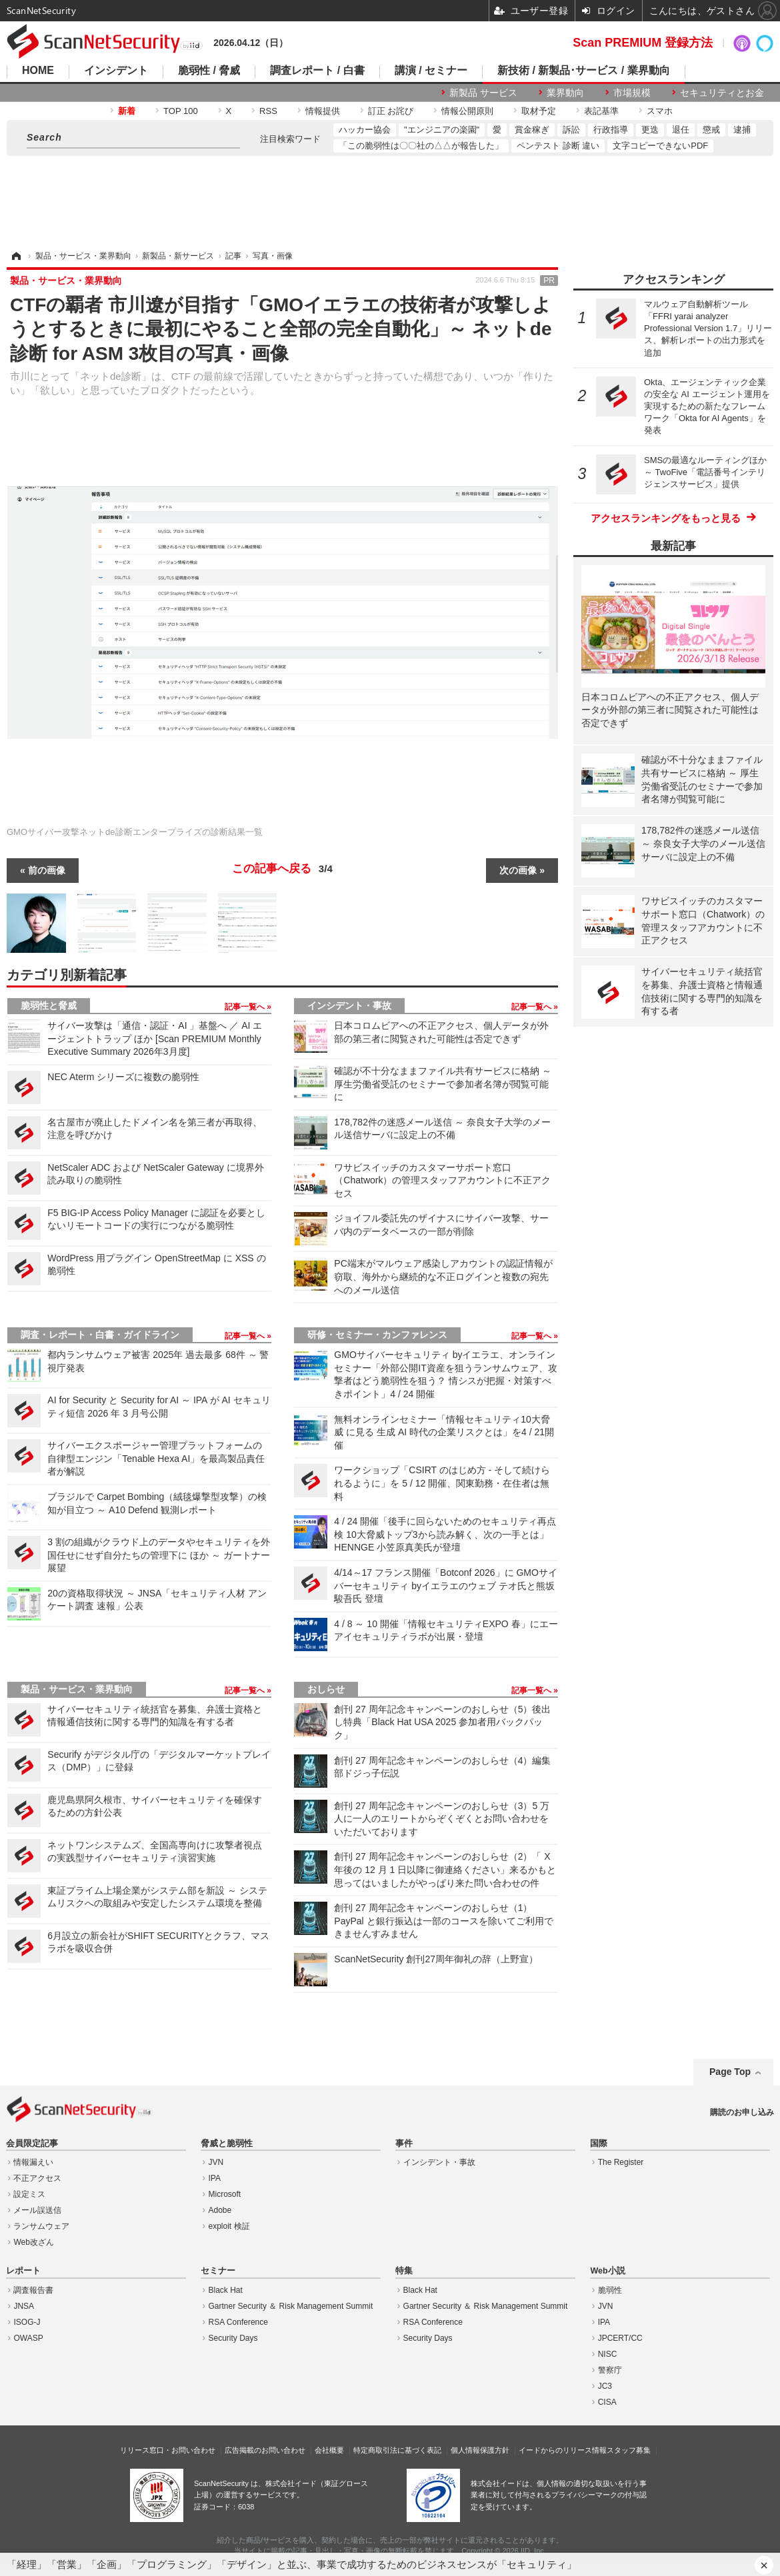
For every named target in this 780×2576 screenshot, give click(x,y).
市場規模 (632, 92)
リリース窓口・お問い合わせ (167, 2450)
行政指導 (610, 130)
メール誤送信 (37, 2210)
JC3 (605, 2386)
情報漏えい (33, 2162)
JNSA (23, 2306)
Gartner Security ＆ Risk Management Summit (291, 2306)
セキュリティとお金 (722, 92)
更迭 (650, 130)
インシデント (116, 70)
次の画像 (518, 870)
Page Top (730, 2071)
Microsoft (225, 2194)
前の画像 (46, 870)
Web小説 (607, 2270)
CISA (607, 2402)
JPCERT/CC (620, 2338)
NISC (607, 2354)
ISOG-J (26, 2322)
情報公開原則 (467, 111)
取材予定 (538, 111)
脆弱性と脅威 (49, 1005)
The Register (621, 2162)
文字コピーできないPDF (660, 146)
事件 (404, 2143)
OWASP (28, 2338)
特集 (404, 2270)
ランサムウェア (41, 2226)
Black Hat (226, 2290)
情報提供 (322, 111)
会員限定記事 (32, 2143)
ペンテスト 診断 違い (558, 146)
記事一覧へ (246, 1006)
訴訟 (571, 130)
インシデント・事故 (349, 1005)
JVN (216, 2162)
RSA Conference (238, 2322)
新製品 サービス (483, 92)
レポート (23, 2270)
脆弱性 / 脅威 (209, 70)
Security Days (233, 2338)
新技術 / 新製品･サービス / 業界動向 (583, 70)
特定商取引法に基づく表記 (397, 2450)
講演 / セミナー (431, 70)
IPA (215, 2178)
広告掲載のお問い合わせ (265, 2450)
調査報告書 (33, 2290)
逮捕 (742, 130)
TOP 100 (180, 111)
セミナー (218, 2270)
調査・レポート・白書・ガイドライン (100, 1334)
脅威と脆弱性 (227, 2143)
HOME (38, 70)
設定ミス (29, 2194)
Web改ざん (33, 2242)
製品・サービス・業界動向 (77, 1689)
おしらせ (326, 1689)
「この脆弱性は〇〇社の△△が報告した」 (421, 146)
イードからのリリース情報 (563, 2450)
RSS (268, 111)
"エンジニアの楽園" (441, 130)
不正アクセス (37, 2178)
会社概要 (329, 2450)
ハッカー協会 (365, 130)
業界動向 (565, 92)
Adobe (220, 2210)
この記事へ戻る (282, 869)
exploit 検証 (229, 2226)
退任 (680, 130)
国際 (598, 2143)
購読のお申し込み (742, 2112)
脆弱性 (610, 2290)
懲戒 (711, 130)
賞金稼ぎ (532, 130)
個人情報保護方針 (480, 2450)
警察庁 (610, 2370)
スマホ (660, 111)
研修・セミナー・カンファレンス (377, 1334)
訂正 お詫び (391, 111)
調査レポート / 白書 (317, 70)
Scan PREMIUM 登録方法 (643, 42)
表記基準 (601, 111)
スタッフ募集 (629, 2450)
